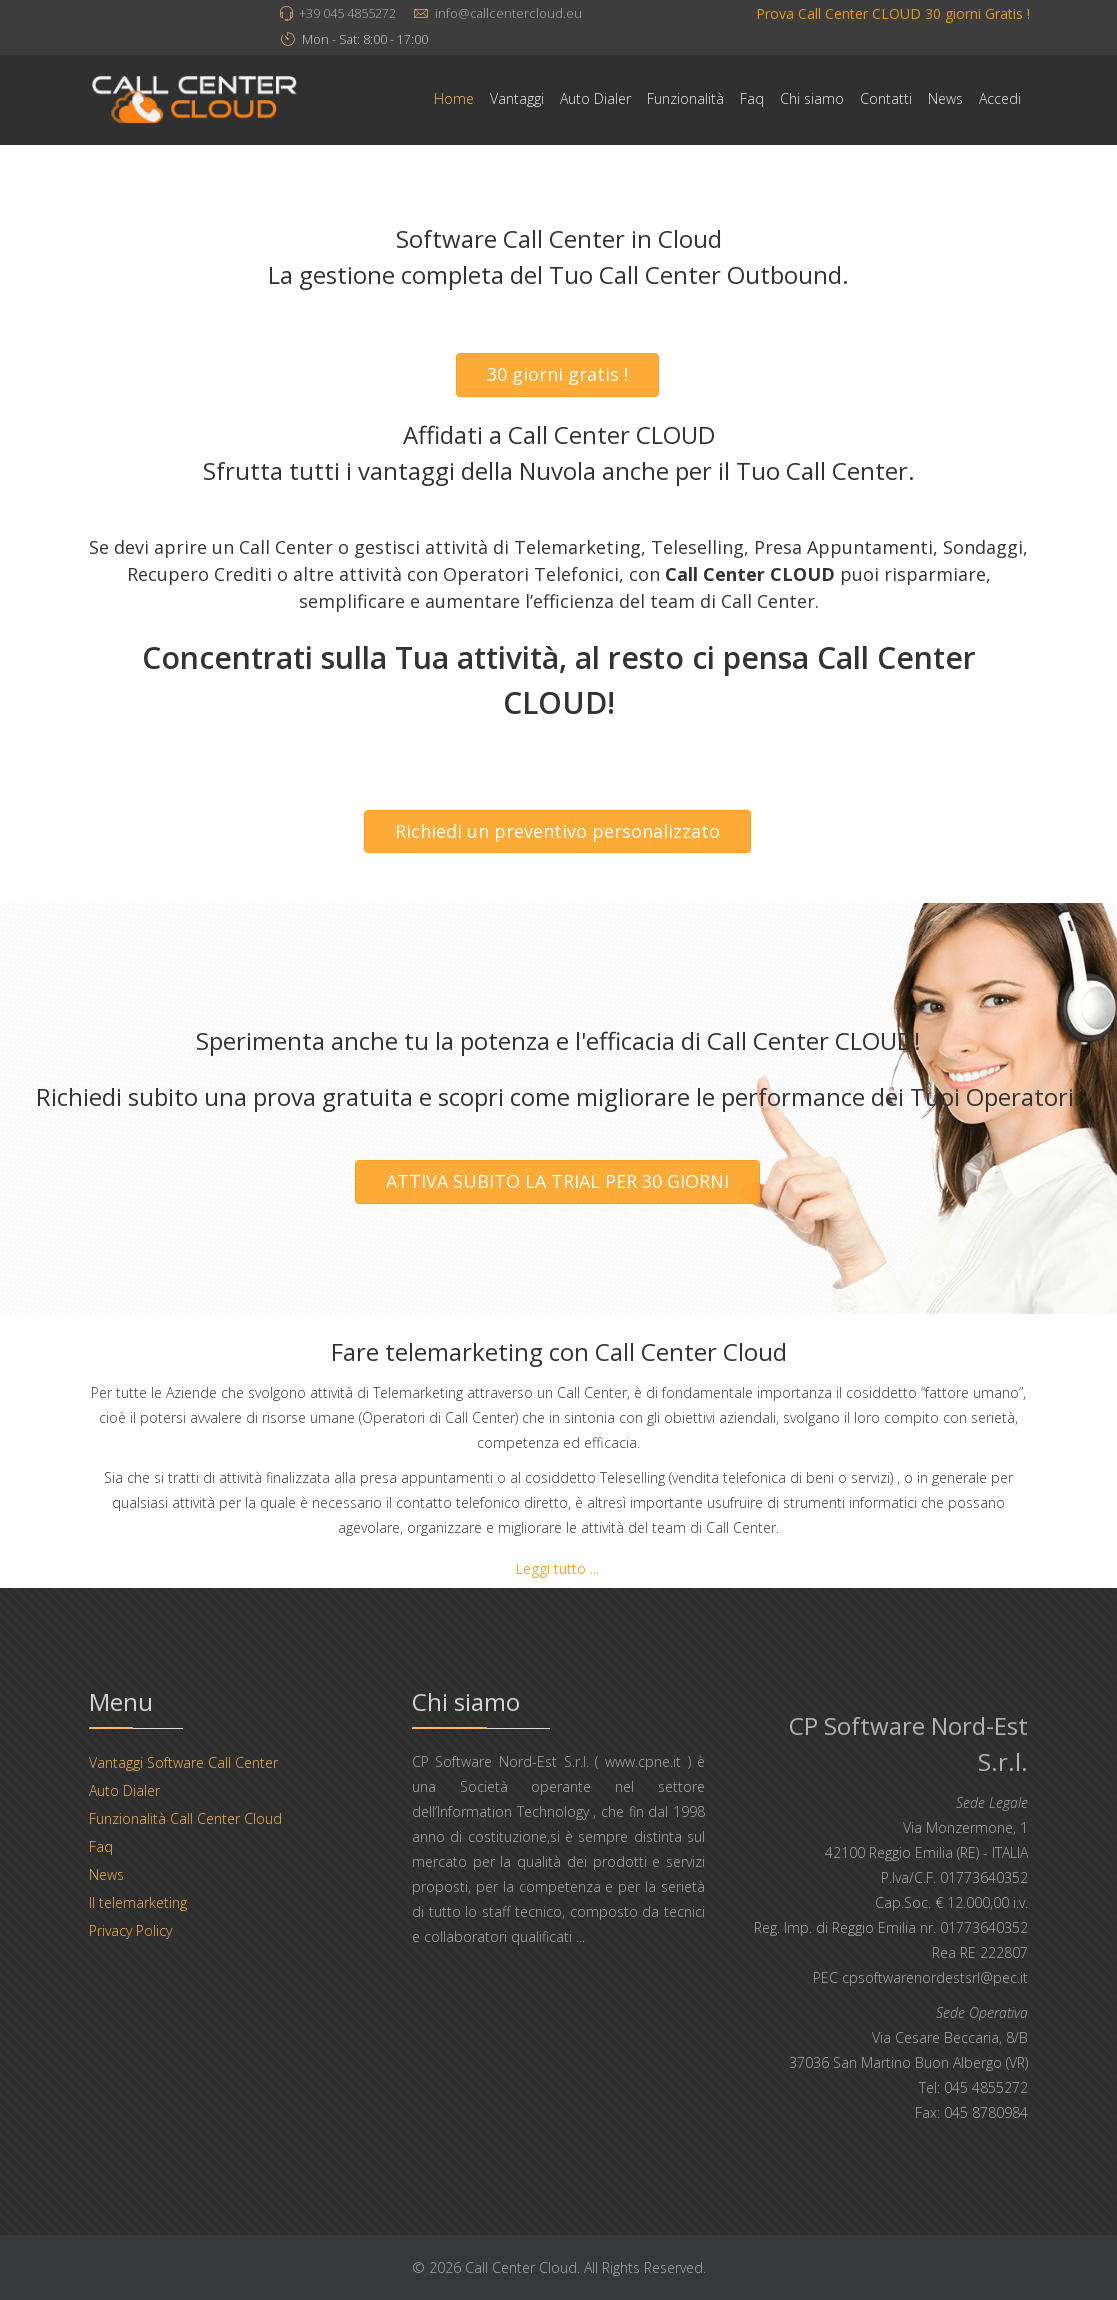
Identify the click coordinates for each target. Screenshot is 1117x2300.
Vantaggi (517, 98)
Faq (752, 98)
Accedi (1000, 98)
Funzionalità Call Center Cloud (185, 1818)
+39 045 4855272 (347, 13)
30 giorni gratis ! (557, 374)
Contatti (886, 98)
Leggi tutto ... (557, 1568)
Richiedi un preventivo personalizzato (557, 831)
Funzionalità (685, 98)
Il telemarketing (138, 1902)
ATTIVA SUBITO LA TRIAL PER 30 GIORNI (557, 1181)
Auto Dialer (595, 98)
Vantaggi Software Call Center (183, 1762)
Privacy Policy (130, 1930)
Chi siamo (812, 98)
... (580, 1936)
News (945, 98)
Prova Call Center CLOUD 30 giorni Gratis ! (893, 13)
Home (454, 98)
